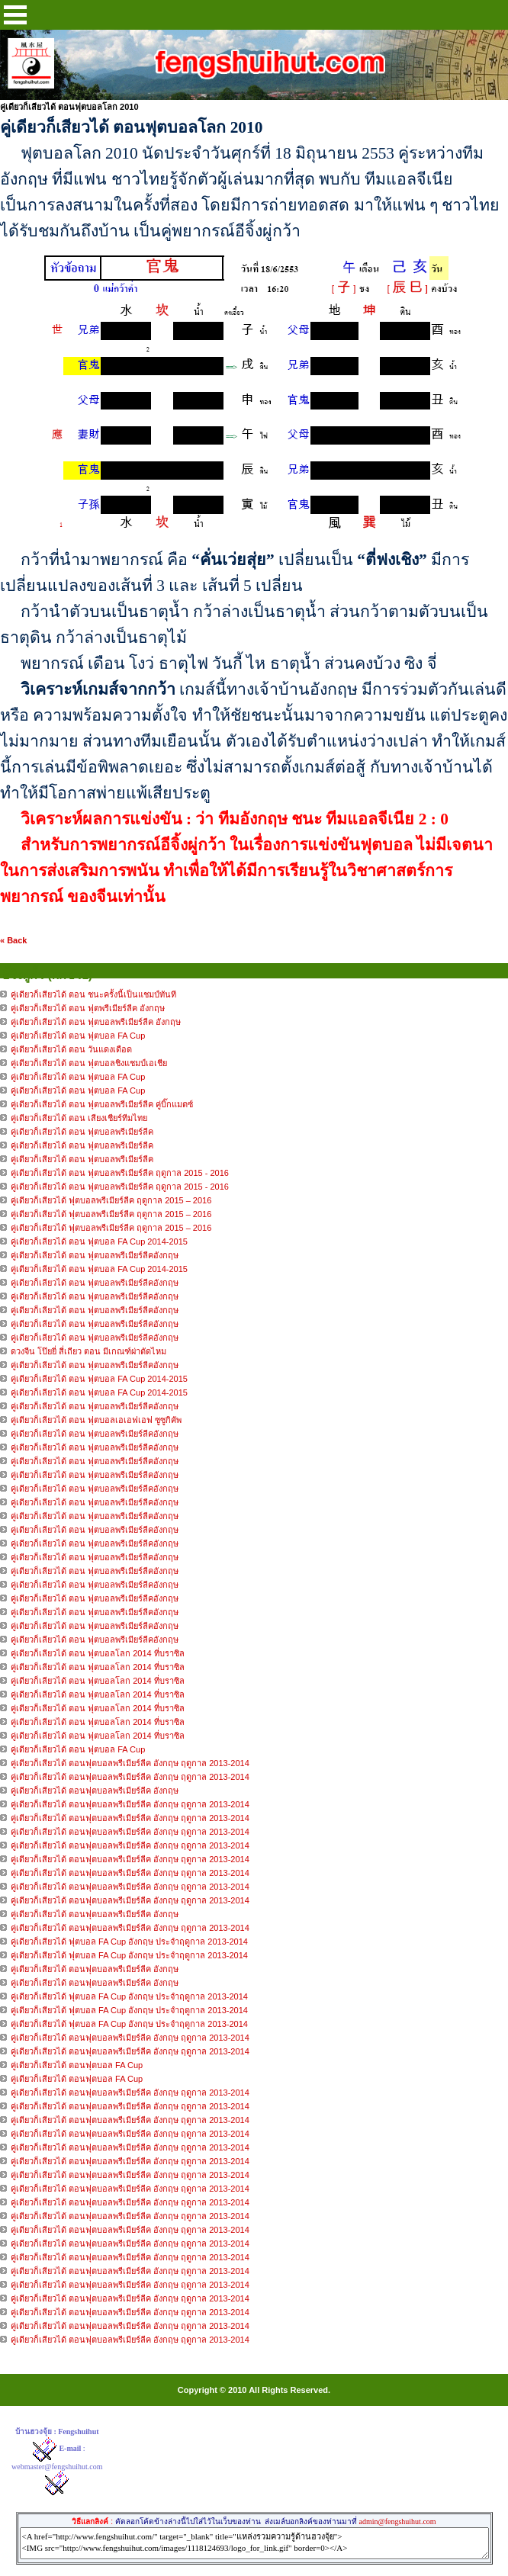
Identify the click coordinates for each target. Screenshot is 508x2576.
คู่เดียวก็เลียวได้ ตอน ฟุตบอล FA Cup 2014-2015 (99, 1241)
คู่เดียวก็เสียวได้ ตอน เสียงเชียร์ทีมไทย (79, 1118)
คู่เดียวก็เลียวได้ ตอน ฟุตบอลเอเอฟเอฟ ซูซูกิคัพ (96, 1420)
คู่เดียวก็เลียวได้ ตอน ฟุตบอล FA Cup (78, 1749)
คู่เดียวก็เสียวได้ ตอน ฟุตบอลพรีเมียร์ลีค (82, 1131)
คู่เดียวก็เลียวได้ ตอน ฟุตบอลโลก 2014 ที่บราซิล (98, 1653)
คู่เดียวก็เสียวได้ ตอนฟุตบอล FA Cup (77, 2065)
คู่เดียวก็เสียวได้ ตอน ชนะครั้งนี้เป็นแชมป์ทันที (93, 994)
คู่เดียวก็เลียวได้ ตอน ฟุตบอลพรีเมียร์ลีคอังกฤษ (96, 1255)
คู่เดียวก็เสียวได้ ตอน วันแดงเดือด (71, 1049)
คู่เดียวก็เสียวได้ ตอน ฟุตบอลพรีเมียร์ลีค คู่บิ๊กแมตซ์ (102, 1104)
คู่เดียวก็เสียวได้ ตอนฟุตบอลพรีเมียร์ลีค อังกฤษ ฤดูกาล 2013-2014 (130, 1763)
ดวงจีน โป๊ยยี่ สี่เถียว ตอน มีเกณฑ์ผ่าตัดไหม (88, 1351)
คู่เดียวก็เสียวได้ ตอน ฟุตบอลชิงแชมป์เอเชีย (89, 1063)
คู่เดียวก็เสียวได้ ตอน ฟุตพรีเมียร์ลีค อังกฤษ (88, 1008)
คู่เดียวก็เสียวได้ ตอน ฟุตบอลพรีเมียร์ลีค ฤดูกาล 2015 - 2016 (120, 1172)
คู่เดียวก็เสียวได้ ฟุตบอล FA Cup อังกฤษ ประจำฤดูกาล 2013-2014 (129, 1941)
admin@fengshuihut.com (397, 2521)
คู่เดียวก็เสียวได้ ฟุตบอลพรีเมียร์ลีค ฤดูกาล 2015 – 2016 (111, 1200)
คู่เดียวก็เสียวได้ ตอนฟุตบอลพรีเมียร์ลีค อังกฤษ (94, 1790)
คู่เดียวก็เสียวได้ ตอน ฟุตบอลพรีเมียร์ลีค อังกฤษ (96, 1021)
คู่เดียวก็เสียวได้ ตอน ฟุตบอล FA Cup (78, 1035)
